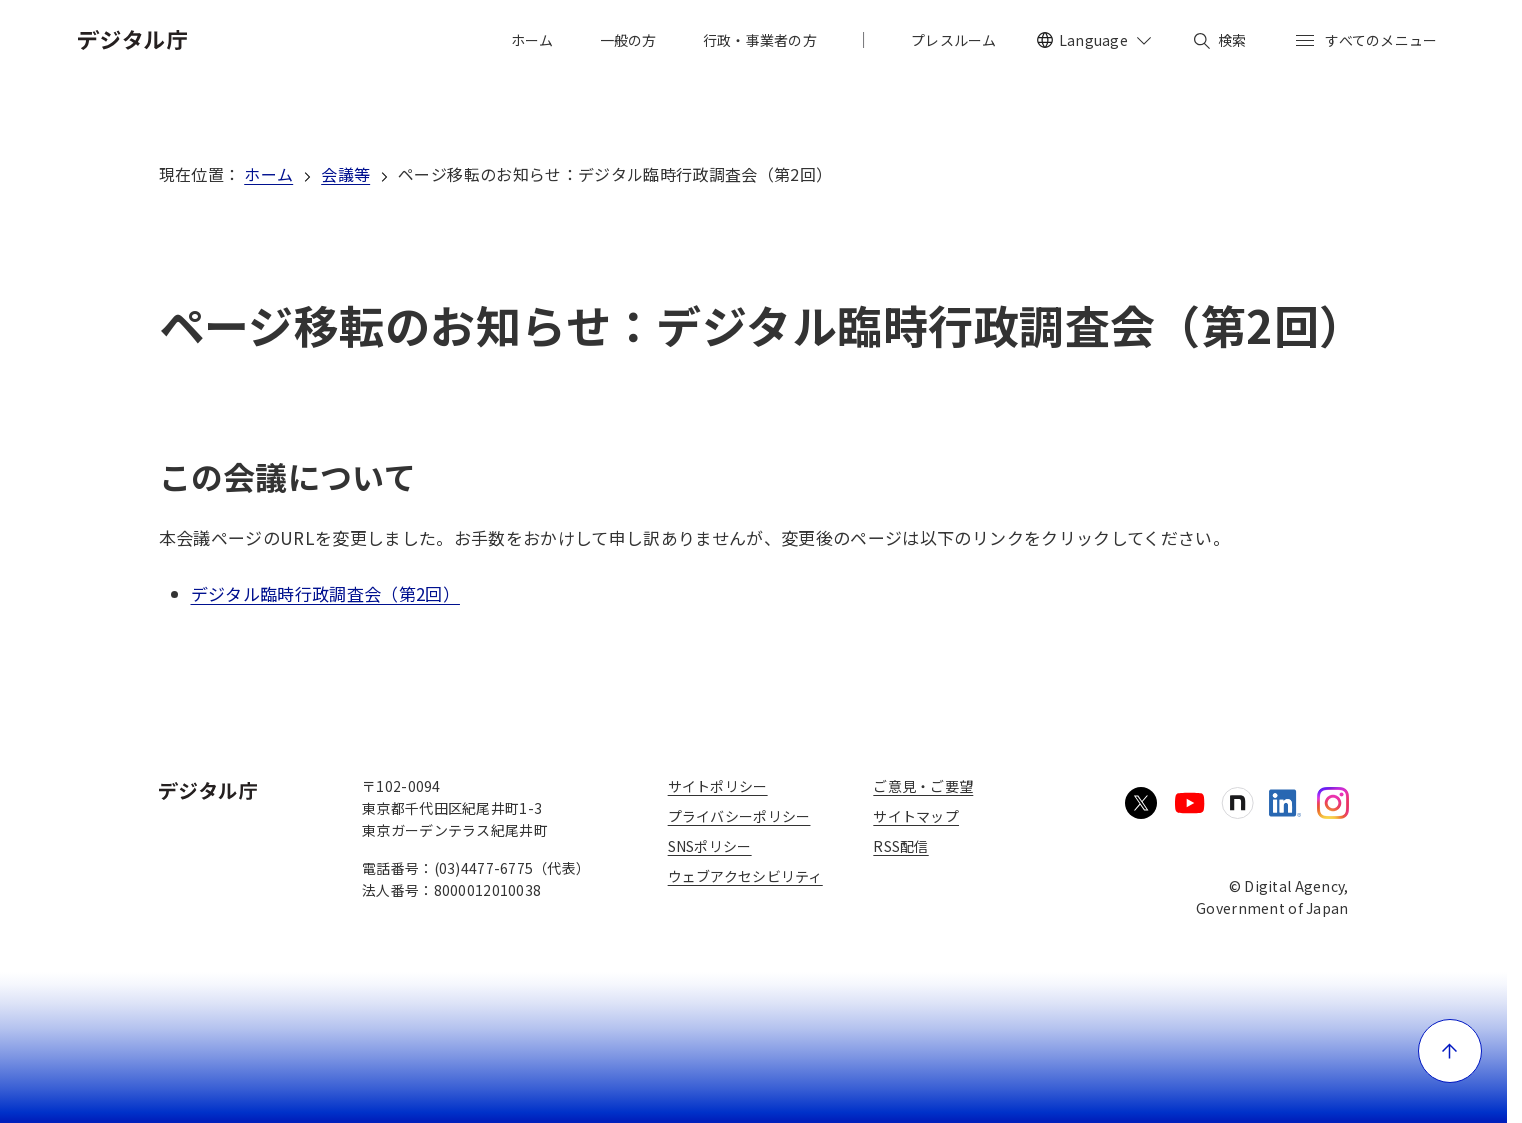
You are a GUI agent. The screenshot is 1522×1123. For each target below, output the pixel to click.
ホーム (268, 174)
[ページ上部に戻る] (1450, 1051)
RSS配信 (900, 846)
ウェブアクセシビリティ (745, 876)
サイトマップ (916, 816)
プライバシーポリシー (739, 816)
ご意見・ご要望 (923, 786)
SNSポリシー (710, 846)
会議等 (345, 174)
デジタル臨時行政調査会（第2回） (325, 593)
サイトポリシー (718, 786)
